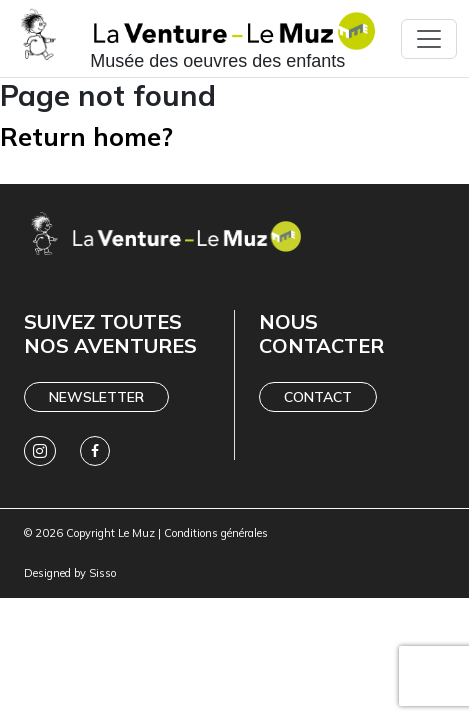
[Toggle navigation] (429, 39)
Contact (318, 397)
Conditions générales (216, 533)
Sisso (102, 573)
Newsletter (96, 397)
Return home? (86, 136)
